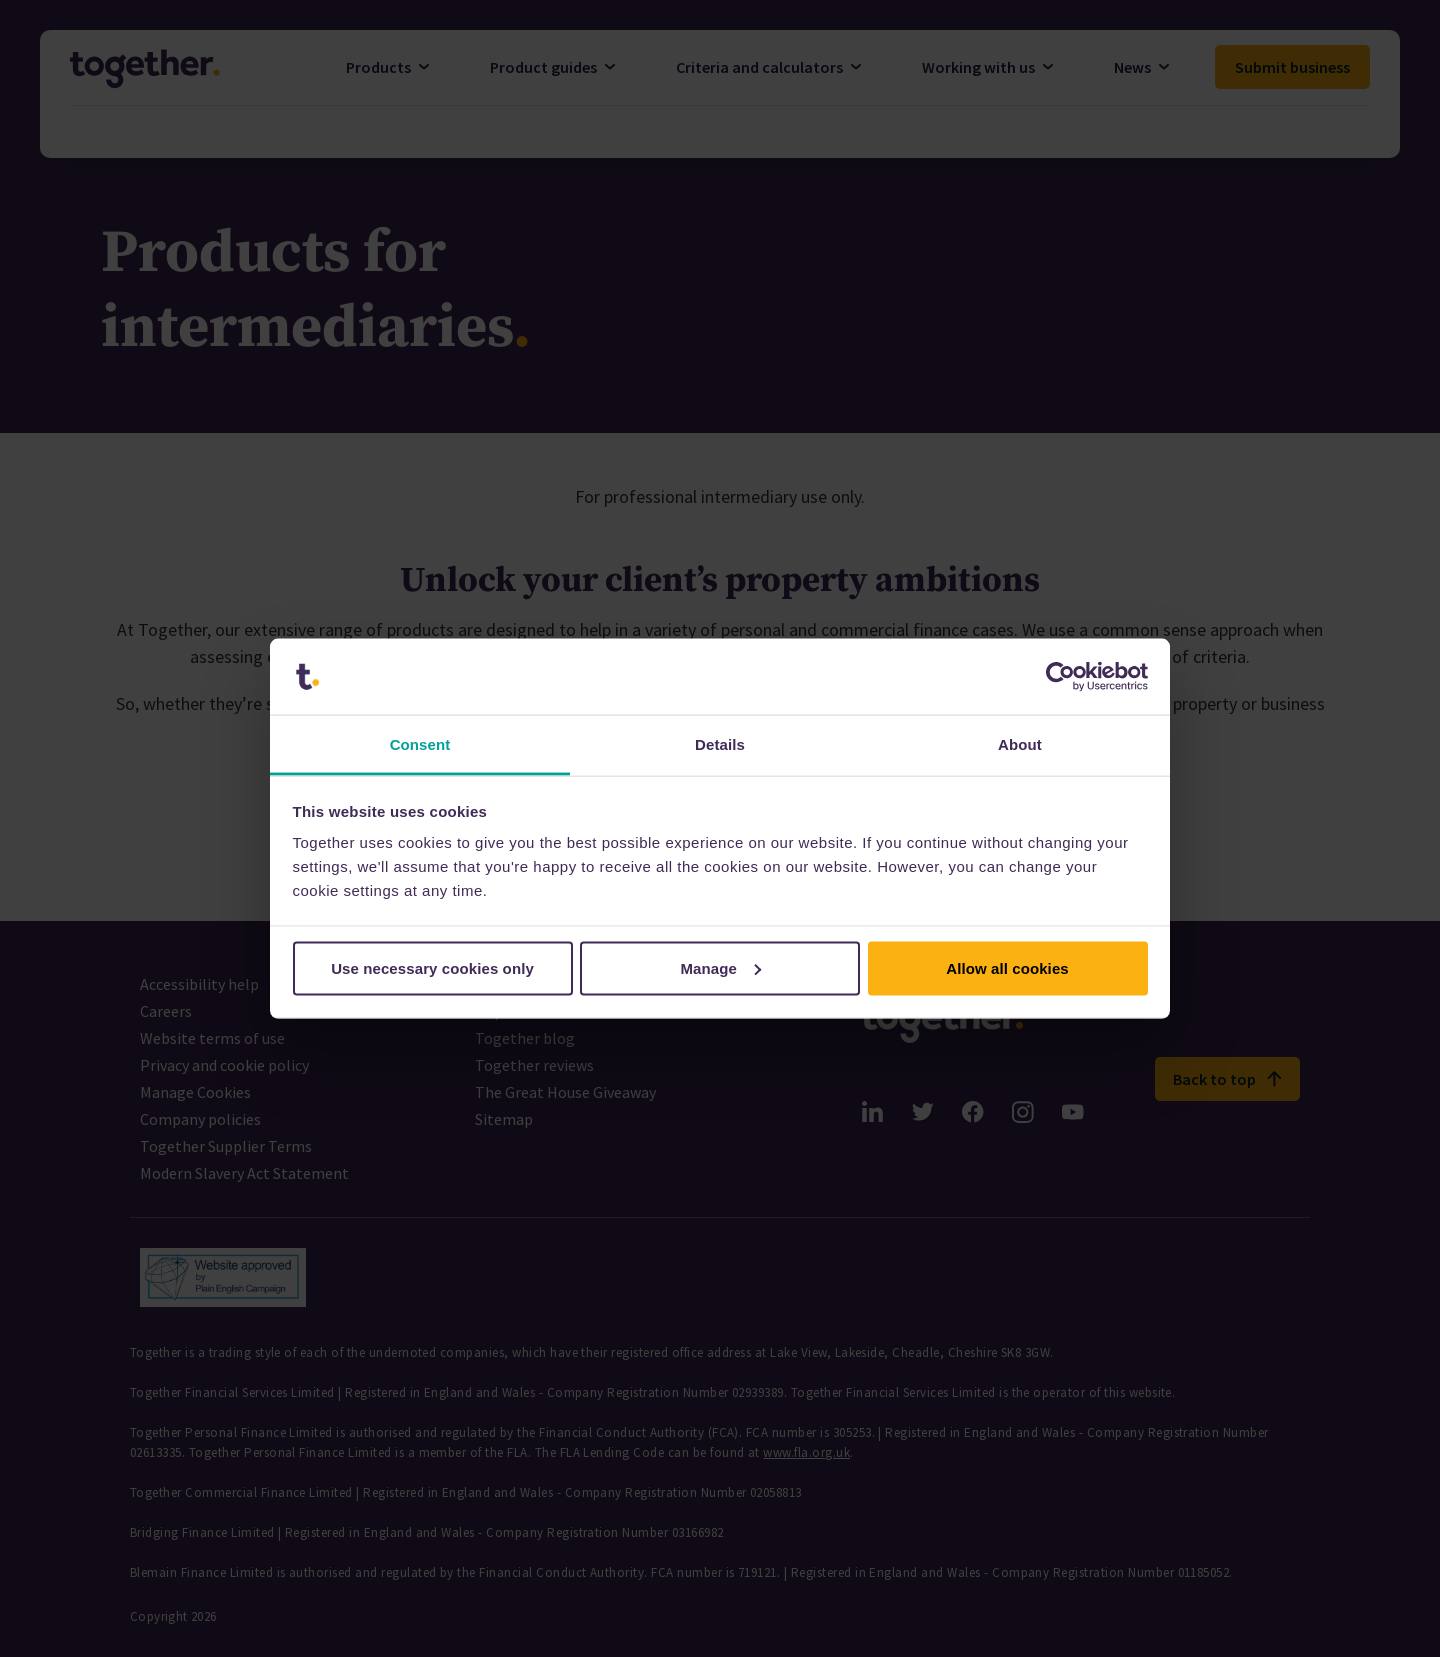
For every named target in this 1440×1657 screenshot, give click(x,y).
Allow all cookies (1007, 967)
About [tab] (1020, 744)
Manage (721, 967)
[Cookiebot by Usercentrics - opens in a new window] (1060, 677)
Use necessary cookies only (432, 967)
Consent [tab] (420, 744)
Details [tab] (720, 744)
